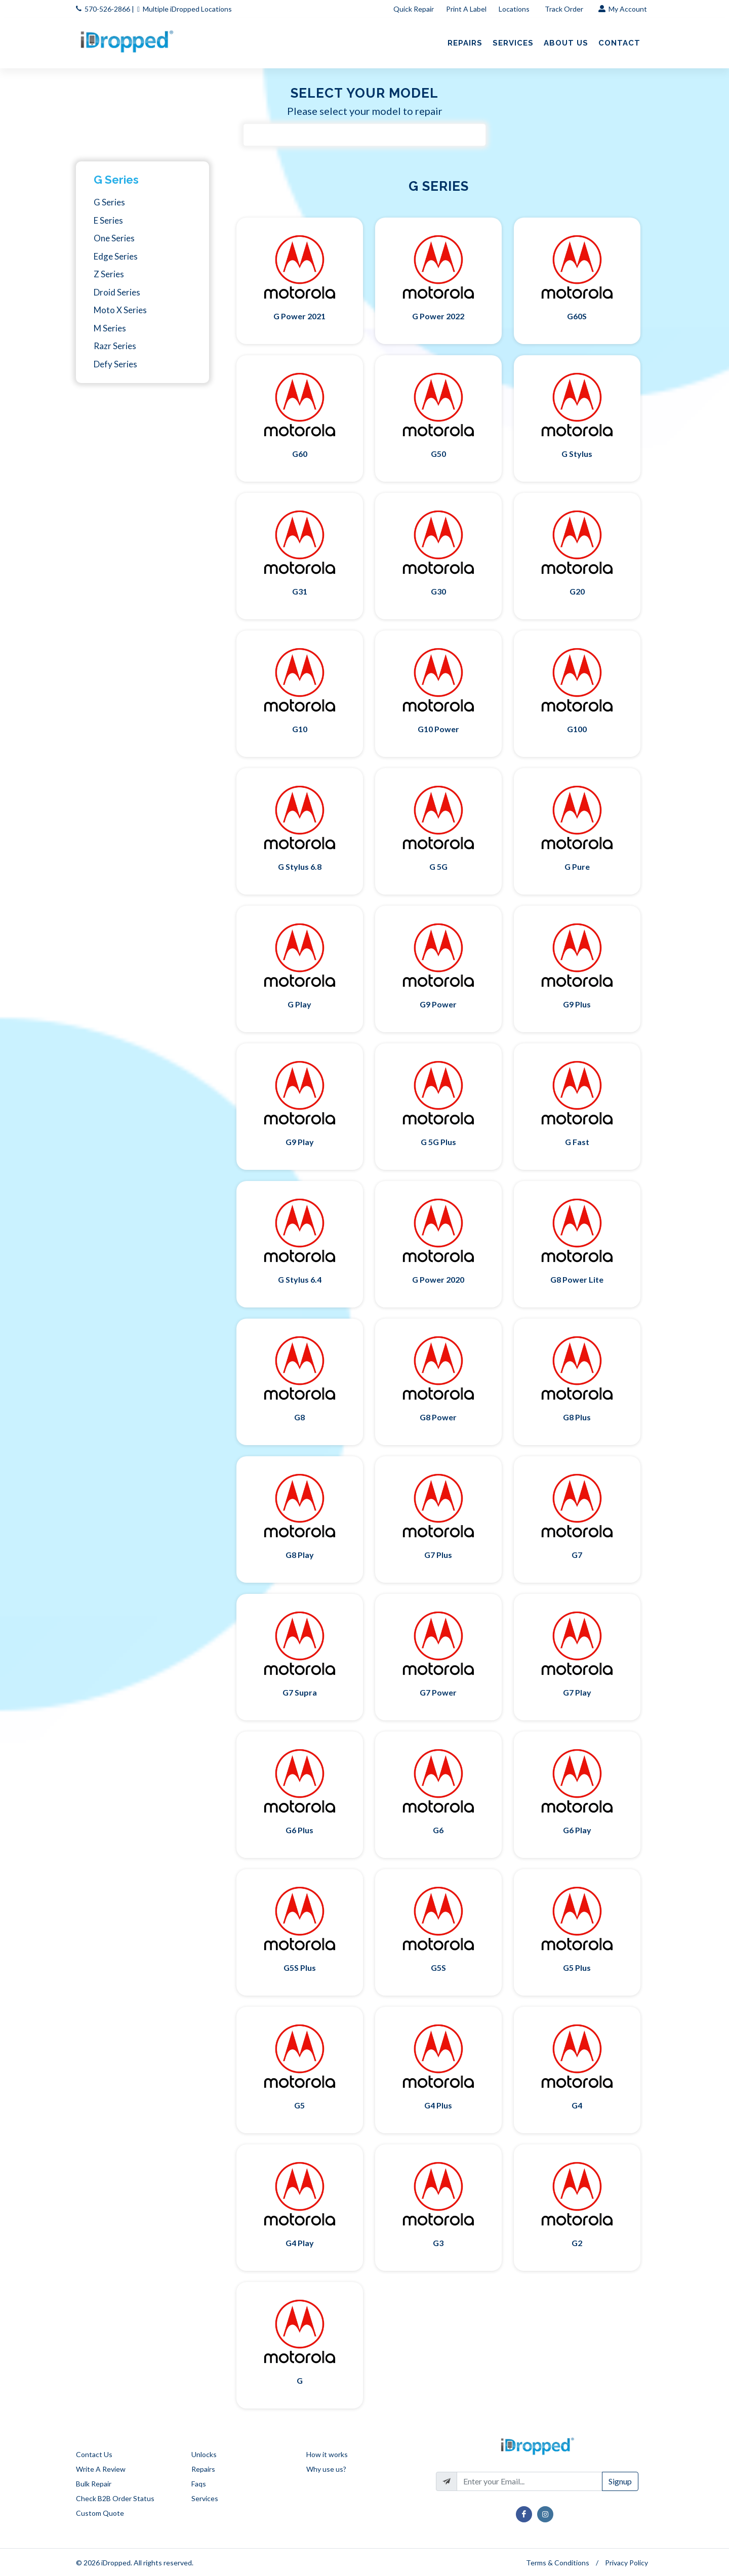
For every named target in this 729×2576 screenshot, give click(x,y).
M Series (110, 328)
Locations (515, 9)
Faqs (198, 2483)
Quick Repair (413, 9)
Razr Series (115, 346)
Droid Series (117, 292)
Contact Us (94, 2454)
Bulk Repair (93, 2483)
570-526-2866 (107, 9)
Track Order (565, 9)
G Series (116, 179)
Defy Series (115, 364)
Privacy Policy (626, 2562)
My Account (622, 9)
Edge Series (116, 256)
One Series (114, 238)
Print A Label (466, 9)
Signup (620, 2481)
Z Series (109, 274)
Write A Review (101, 2469)
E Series (108, 220)
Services (204, 2498)
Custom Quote (100, 2513)
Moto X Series (120, 310)
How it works (327, 2454)
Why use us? (326, 2469)
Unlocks (204, 2454)
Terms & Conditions (557, 2562)
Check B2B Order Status (115, 2498)
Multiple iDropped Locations (187, 9)
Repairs (203, 2469)
